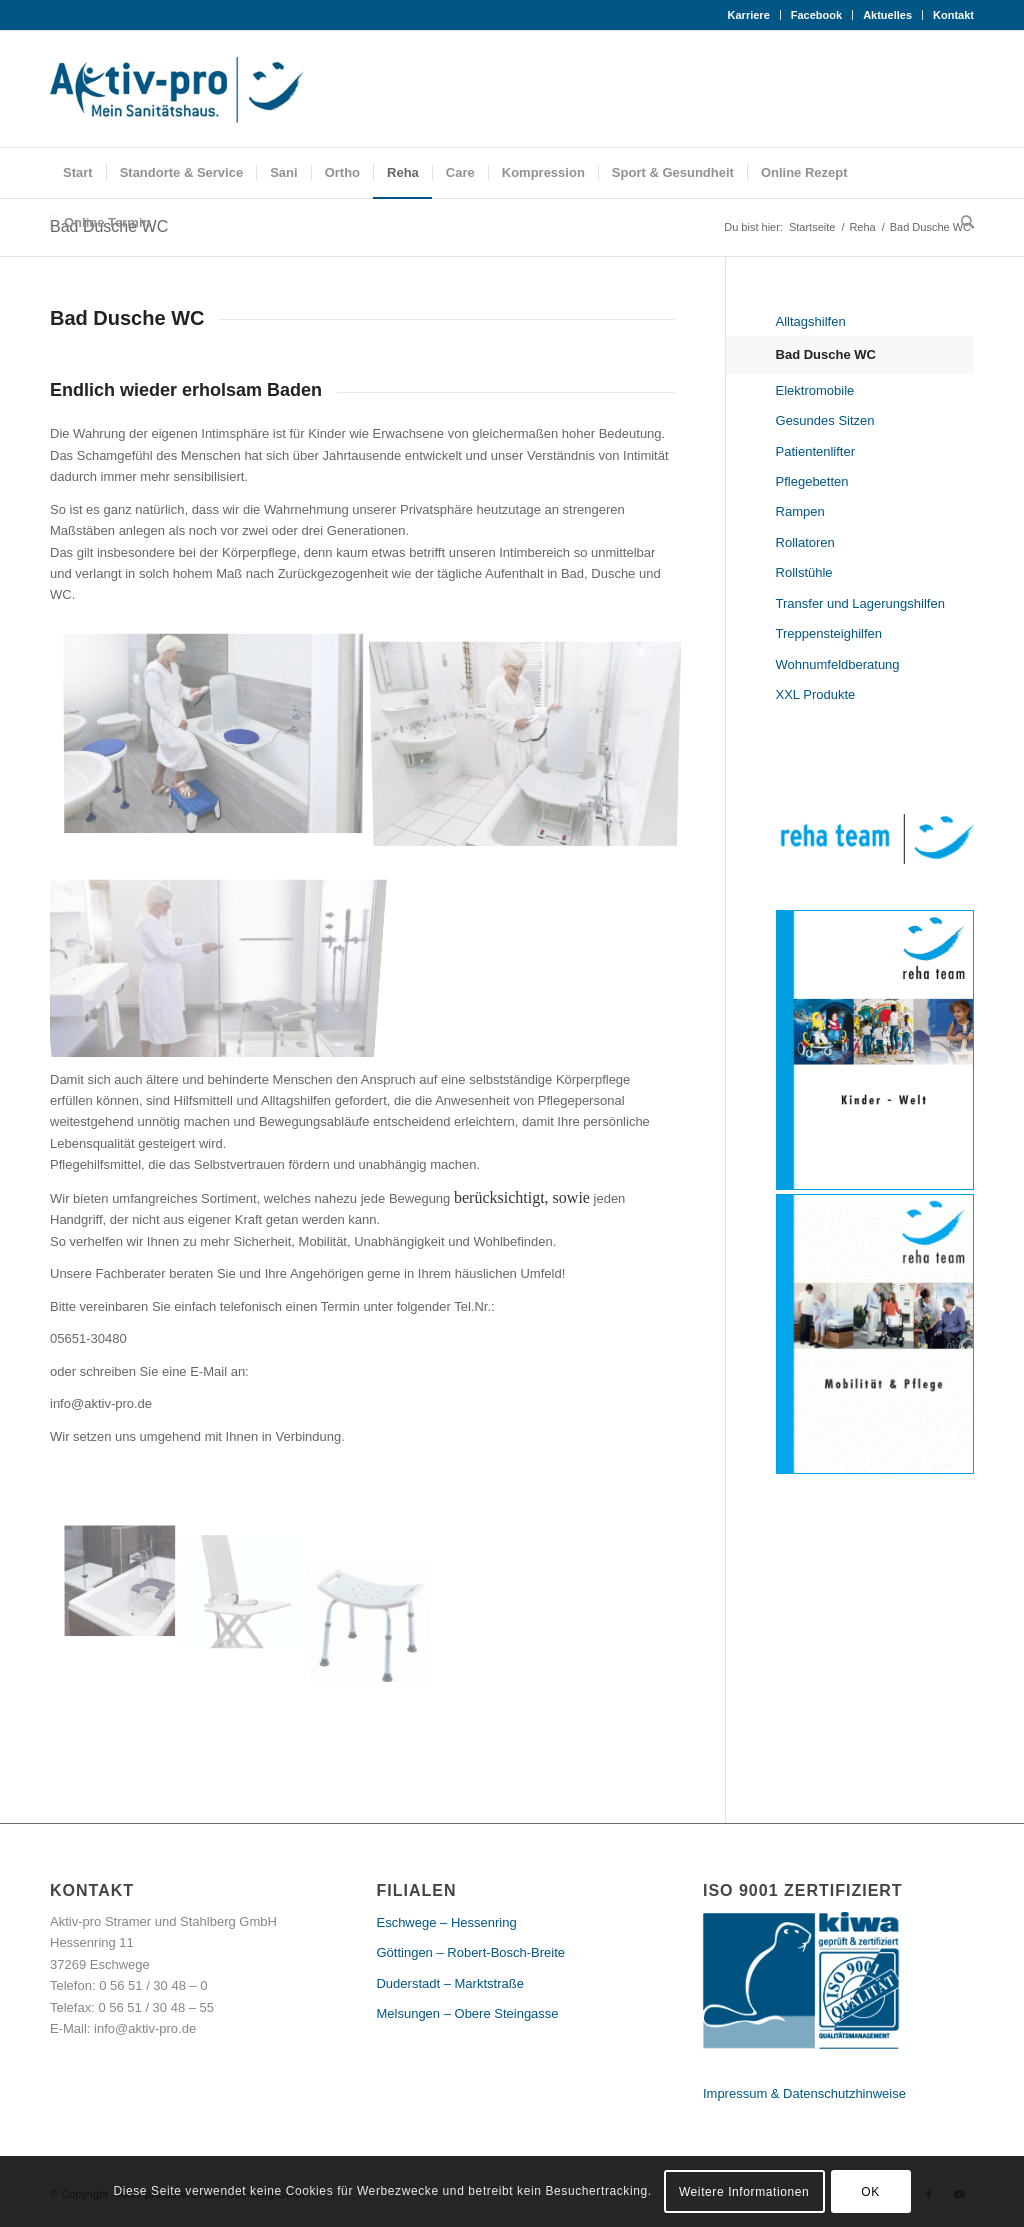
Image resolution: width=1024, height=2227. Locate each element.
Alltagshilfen (811, 321)
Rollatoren (805, 542)
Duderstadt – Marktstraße (449, 1983)
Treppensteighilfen (829, 633)
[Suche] (961, 223)
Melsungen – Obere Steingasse (467, 2013)
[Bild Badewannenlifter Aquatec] (533, 738)
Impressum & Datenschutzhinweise (804, 2093)
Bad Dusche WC (826, 354)
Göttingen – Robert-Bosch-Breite (470, 1952)
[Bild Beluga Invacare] (252, 1585)
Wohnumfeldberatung (838, 664)
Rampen (800, 511)
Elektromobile (815, 390)
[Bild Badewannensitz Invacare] (127, 1585)
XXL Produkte (816, 694)
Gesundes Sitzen (825, 420)
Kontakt (953, 15)
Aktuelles (887, 15)
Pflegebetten (812, 481)
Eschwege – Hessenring (446, 1922)
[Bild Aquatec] (221, 738)
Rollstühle (804, 572)
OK (870, 2192)
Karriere (749, 15)
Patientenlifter (816, 451)
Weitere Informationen (744, 2192)
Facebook (816, 15)
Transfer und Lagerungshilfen (860, 603)
